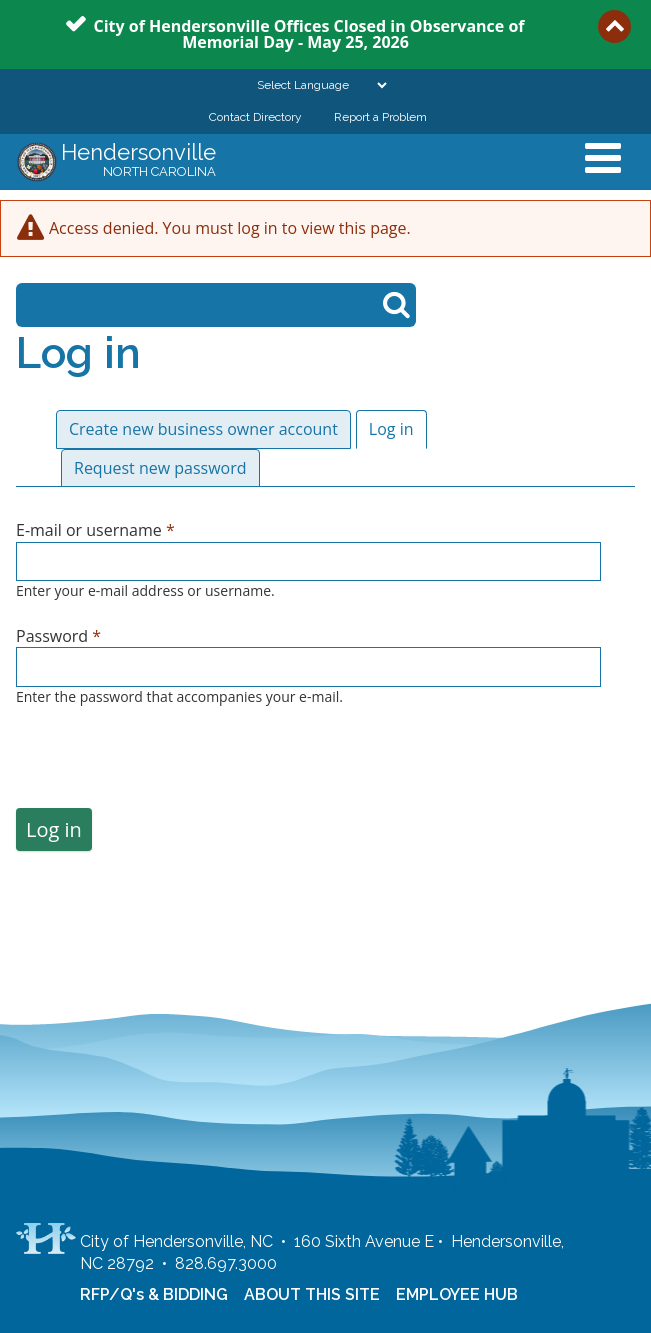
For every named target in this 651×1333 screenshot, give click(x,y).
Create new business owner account (203, 429)
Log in (398, 429)
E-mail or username (95, 530)
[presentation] (168, 769)
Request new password (160, 468)
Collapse (614, 26)
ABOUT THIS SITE (312, 1294)
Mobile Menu (603, 158)
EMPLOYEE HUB (457, 1294)
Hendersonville (138, 162)
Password (58, 636)
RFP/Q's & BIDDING (154, 1294)
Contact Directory (255, 117)
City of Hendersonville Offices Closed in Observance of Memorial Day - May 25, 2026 (308, 33)
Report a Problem (380, 117)
